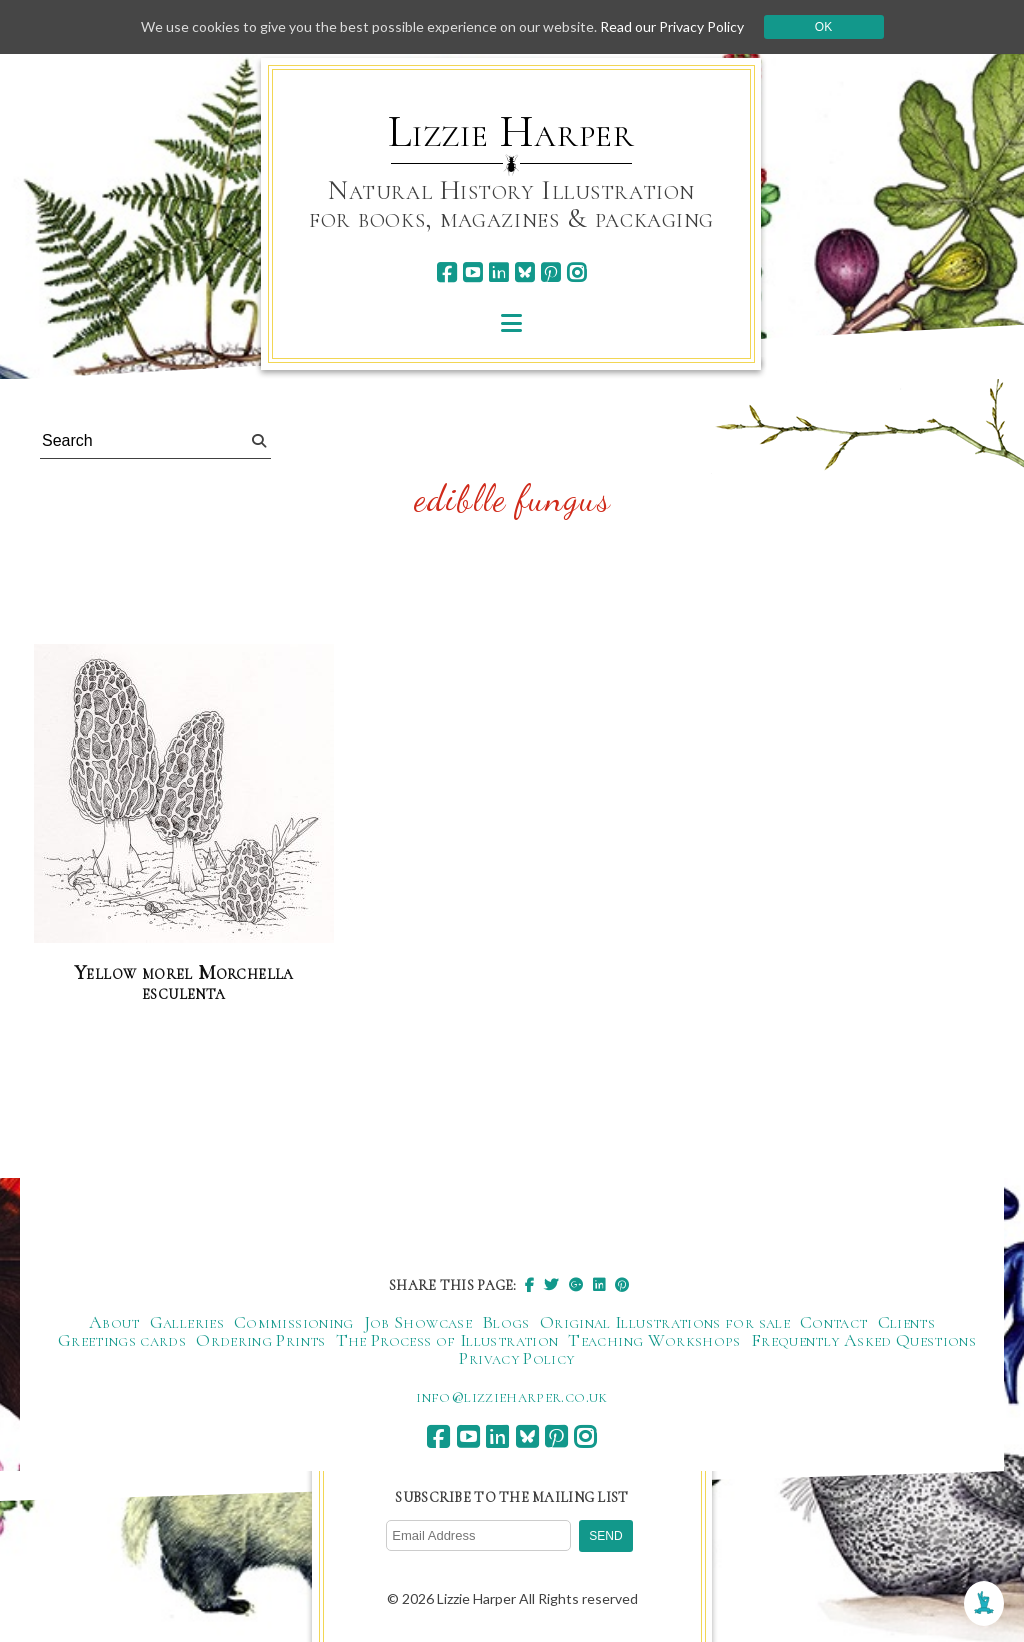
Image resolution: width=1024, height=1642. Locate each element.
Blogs (506, 1322)
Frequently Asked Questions (863, 1340)
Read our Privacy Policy (672, 26)
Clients (907, 1322)
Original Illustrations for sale (665, 1322)
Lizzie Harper (511, 132)
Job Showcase (418, 1322)
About (114, 1322)
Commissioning (294, 1322)
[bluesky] (524, 272)
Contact (834, 1322)
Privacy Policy (516, 1358)
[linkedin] (498, 272)
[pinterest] (550, 272)
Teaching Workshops (654, 1340)
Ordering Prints (260, 1340)
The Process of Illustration (447, 1340)
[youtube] (472, 272)
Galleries (187, 1322)
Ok (823, 27)
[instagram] (576, 272)
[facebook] (446, 272)
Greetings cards (122, 1340)
